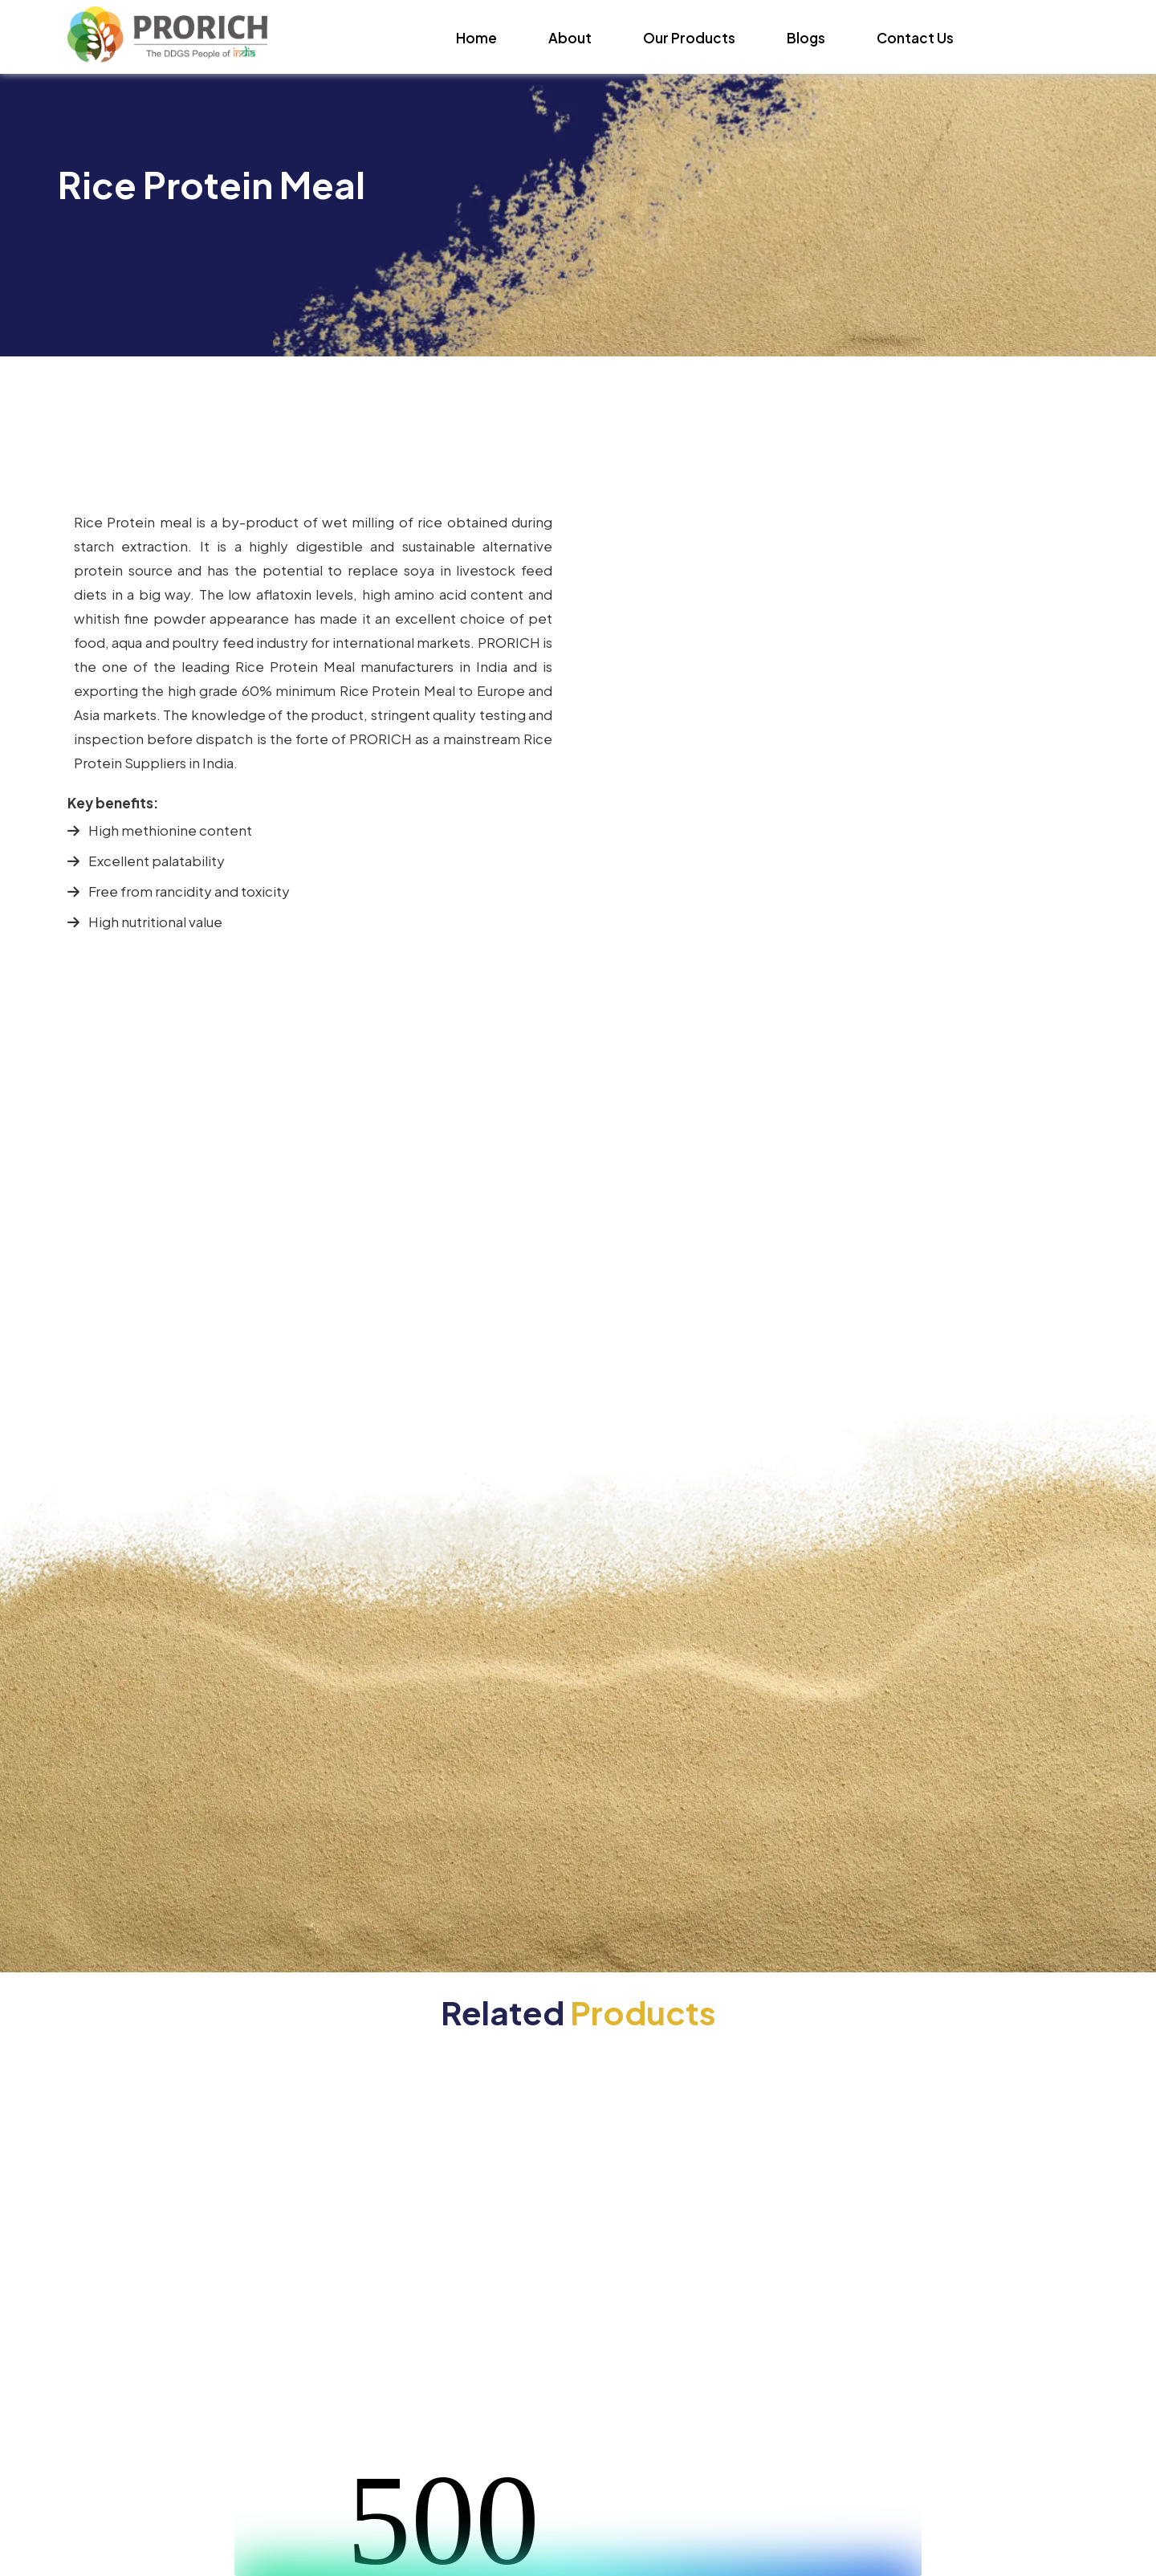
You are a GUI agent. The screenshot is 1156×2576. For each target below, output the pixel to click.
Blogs (806, 38)
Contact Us (915, 38)
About (570, 38)
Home (476, 38)
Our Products (689, 38)
